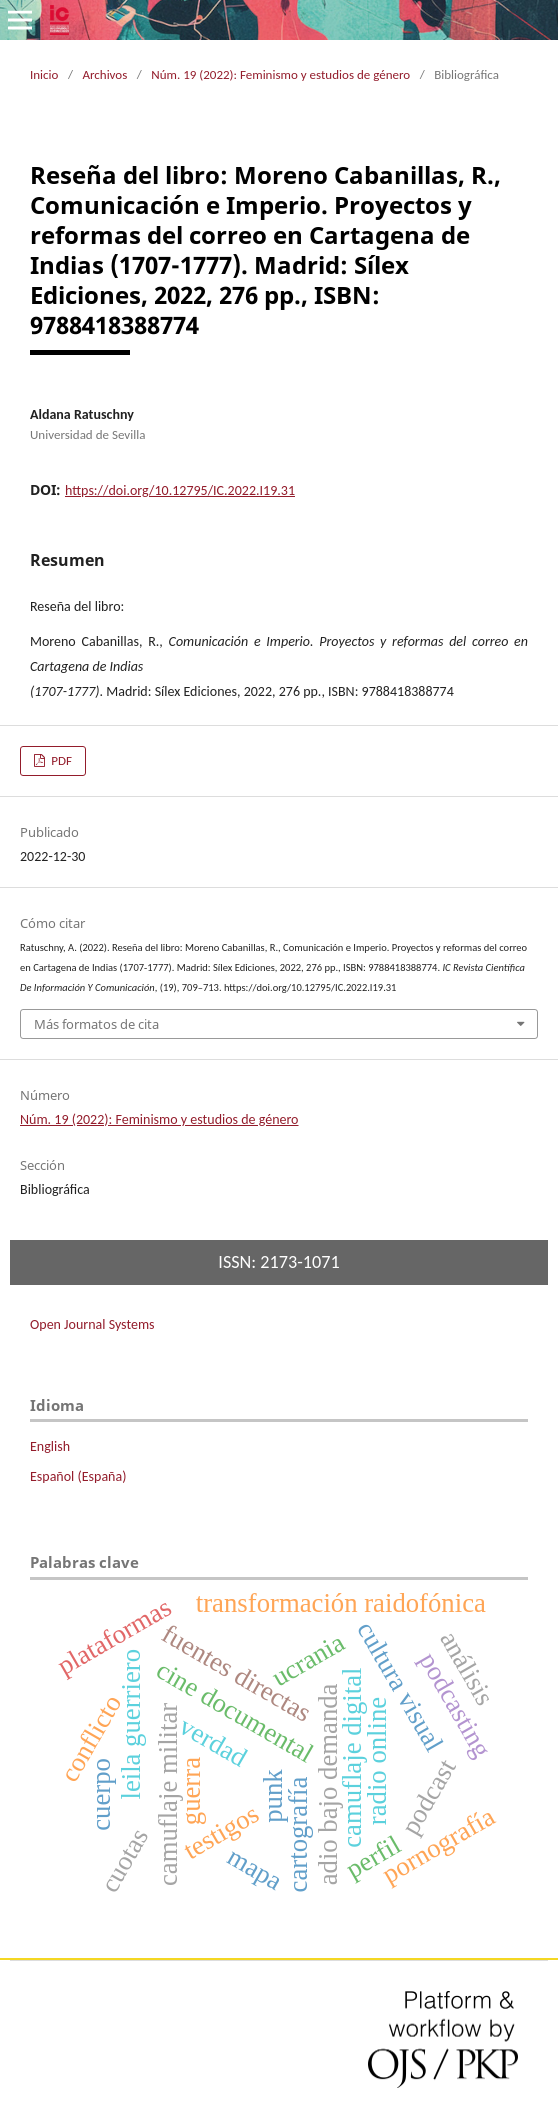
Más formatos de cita (96, 1024)
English (50, 1446)
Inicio (44, 74)
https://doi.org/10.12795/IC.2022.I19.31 (180, 490)
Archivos (104, 74)
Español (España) (78, 1476)
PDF (60, 760)
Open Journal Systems (92, 1324)
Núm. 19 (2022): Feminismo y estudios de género (280, 74)
